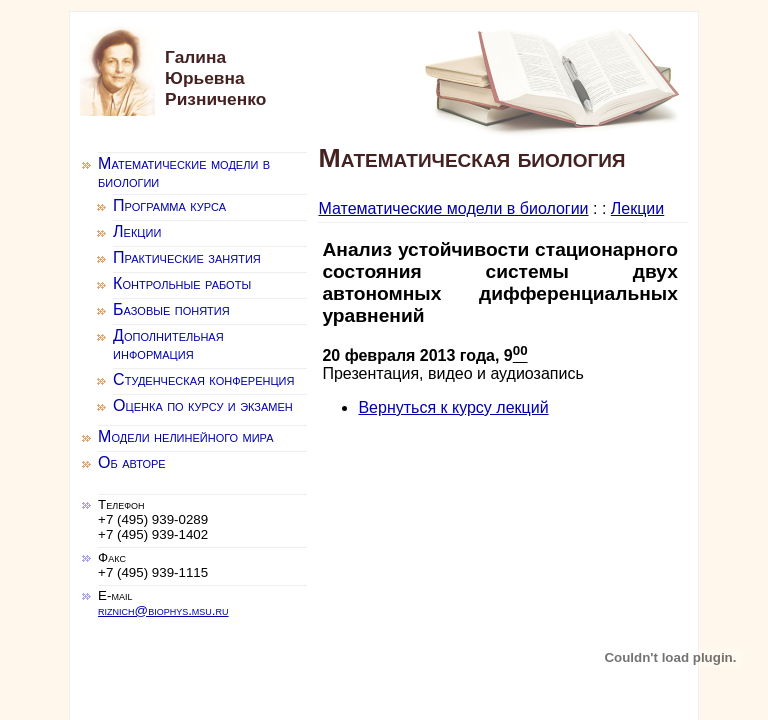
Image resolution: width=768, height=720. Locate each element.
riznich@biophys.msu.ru (163, 610)
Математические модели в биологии (453, 208)
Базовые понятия (171, 309)
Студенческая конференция (203, 379)
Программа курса (169, 205)
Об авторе (132, 462)
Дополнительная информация (168, 344)
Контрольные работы (182, 283)
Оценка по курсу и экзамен (203, 405)
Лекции (637, 208)
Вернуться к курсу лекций (453, 407)
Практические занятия (187, 257)
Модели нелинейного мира (185, 436)
